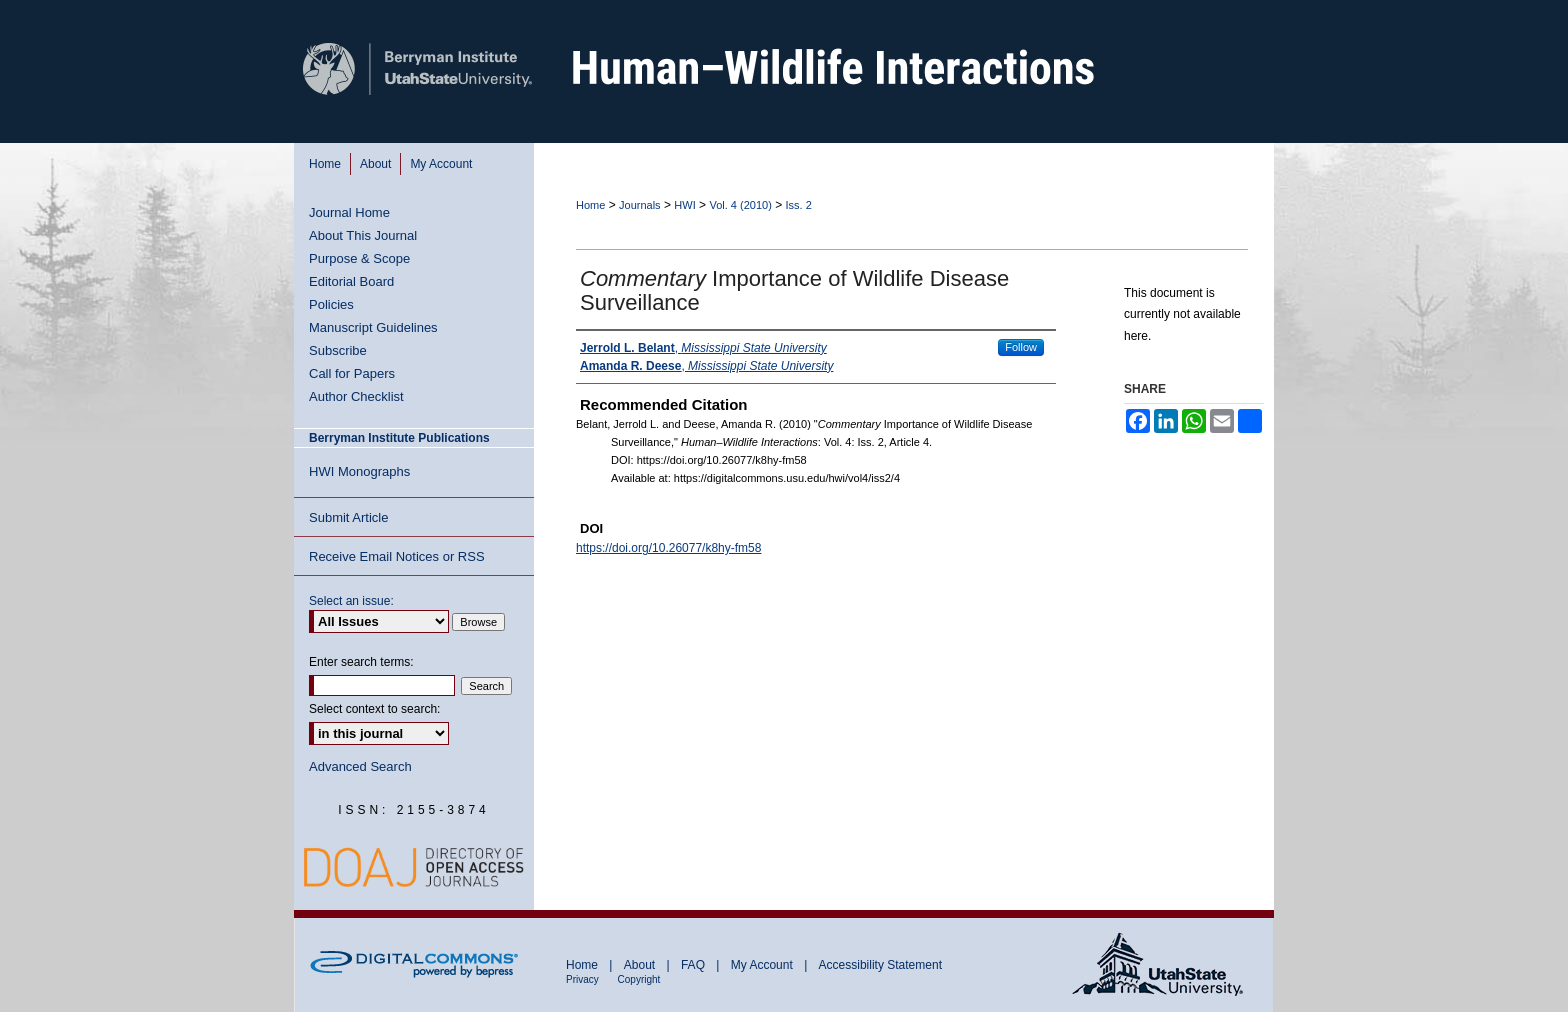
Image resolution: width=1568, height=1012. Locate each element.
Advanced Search (360, 766)
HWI (684, 205)
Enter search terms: (361, 662)
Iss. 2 (799, 205)
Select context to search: (374, 709)
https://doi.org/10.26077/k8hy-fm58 (668, 548)
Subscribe (338, 350)
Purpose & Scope (359, 258)
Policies (331, 304)
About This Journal (363, 235)
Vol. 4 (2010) (740, 205)
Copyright (639, 979)
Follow (1021, 347)
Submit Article (348, 517)
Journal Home (349, 212)
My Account (763, 965)
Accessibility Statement (880, 965)
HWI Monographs (359, 471)
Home (590, 205)
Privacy (584, 979)
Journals (640, 205)
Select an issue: (351, 601)
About (641, 965)
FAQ (694, 965)
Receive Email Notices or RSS (397, 556)
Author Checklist (356, 396)
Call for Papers (352, 373)
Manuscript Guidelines (373, 327)
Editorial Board (351, 281)
